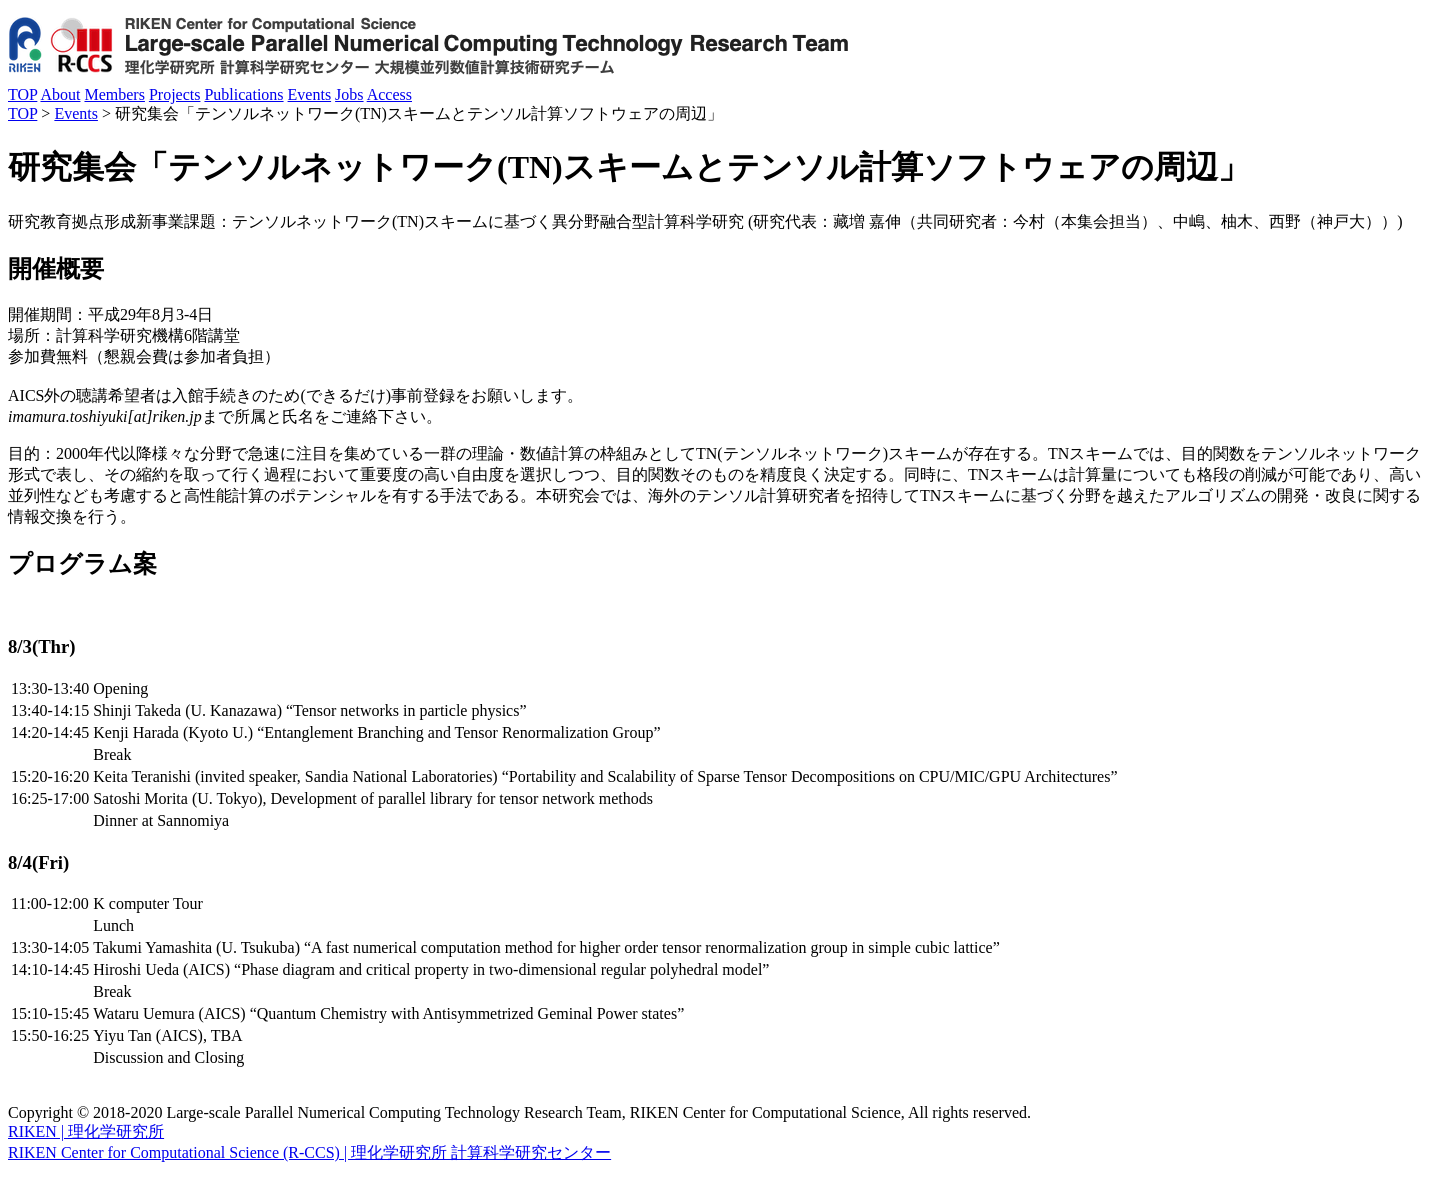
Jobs (349, 94)
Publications (243, 94)
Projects (175, 94)
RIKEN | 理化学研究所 (86, 1131)
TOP (22, 94)
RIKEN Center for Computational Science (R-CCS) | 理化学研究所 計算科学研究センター (309, 1152)
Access (389, 94)
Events (310, 94)
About (60, 94)
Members (114, 94)
